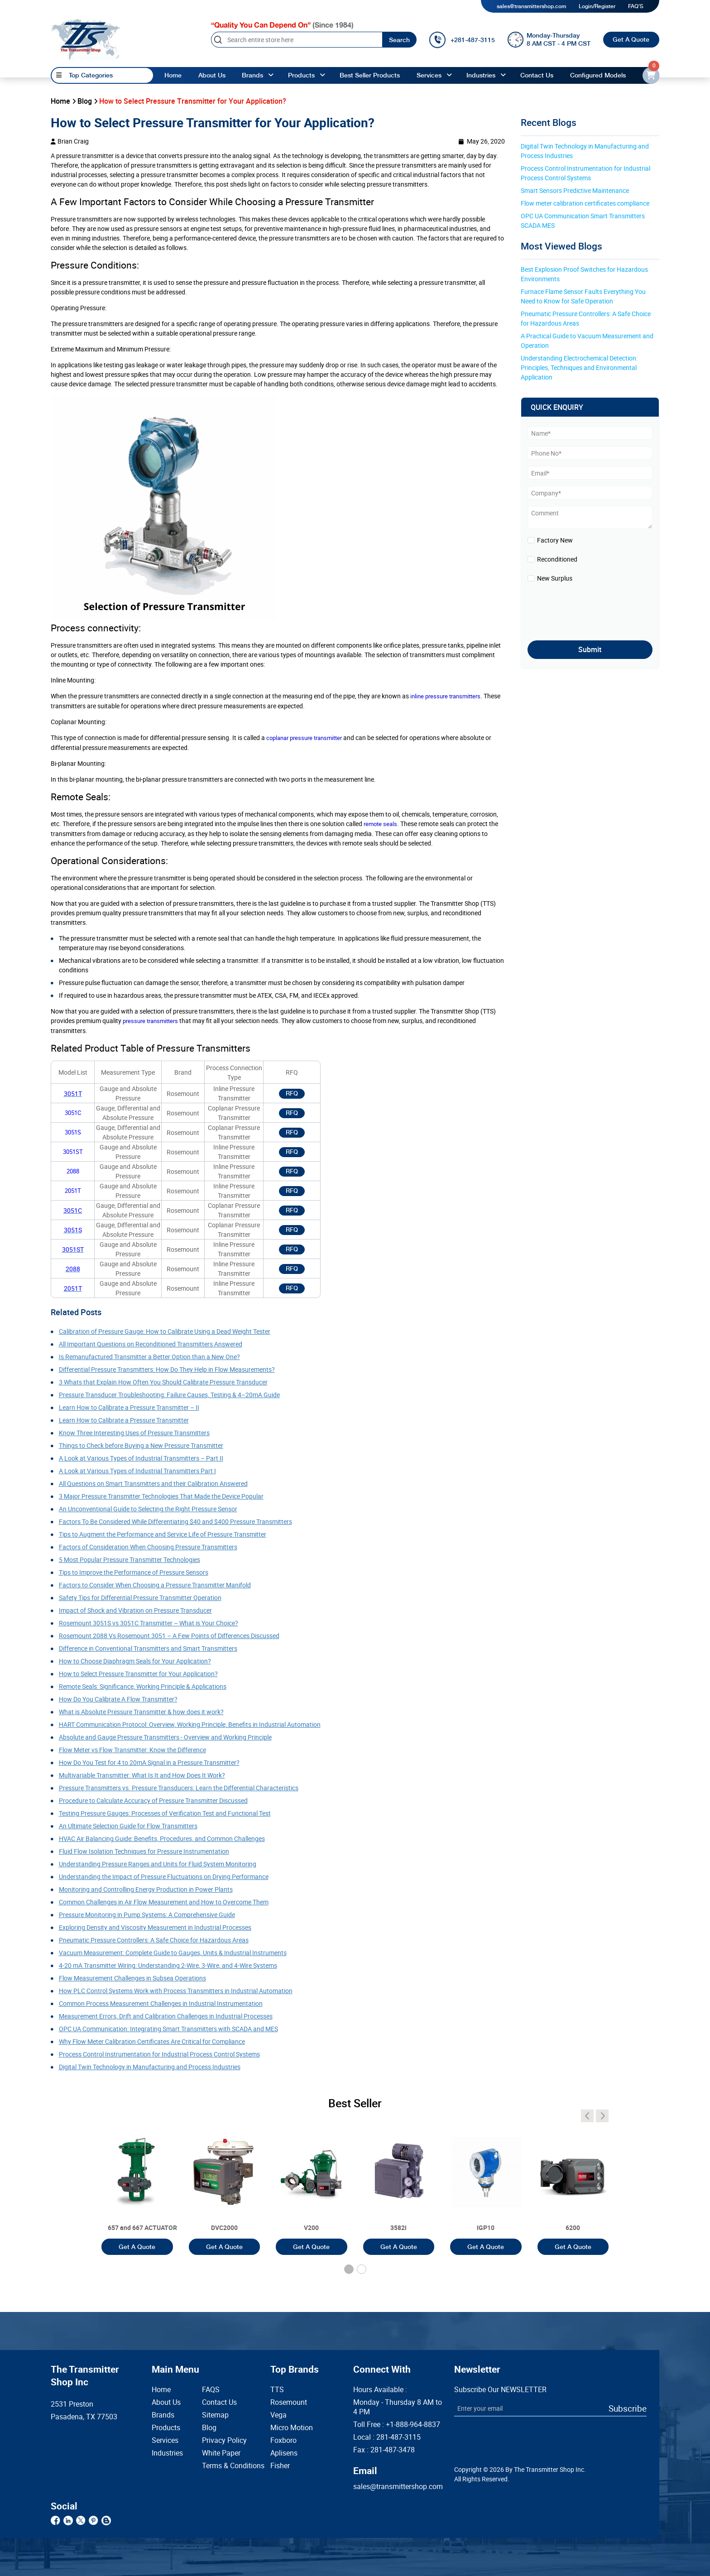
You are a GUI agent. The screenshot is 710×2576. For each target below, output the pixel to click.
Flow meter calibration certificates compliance (585, 203)
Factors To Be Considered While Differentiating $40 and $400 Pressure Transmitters (175, 1521)
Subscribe (628, 2408)
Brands (163, 2415)
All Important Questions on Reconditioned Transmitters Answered (150, 1344)
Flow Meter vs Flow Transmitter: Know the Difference (132, 1749)
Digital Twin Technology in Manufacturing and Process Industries (149, 2066)
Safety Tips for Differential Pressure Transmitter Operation (140, 1597)
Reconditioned (557, 559)
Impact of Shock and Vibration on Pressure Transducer (135, 1610)
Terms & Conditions (222, 2465)
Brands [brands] (252, 75)
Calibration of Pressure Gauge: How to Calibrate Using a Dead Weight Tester (164, 1331)
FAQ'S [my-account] (635, 6)
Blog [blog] (84, 101)
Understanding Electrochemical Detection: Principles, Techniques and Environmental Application (580, 367)
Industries (480, 75)
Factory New (555, 540)
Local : (387, 2437)
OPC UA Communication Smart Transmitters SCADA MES (583, 220)
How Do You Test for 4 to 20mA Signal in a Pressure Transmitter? (149, 1762)
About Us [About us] (211, 75)
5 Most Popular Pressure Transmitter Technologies (129, 1559)
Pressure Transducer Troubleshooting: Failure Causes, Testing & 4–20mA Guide (169, 1394)
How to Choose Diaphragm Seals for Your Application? (135, 1661)
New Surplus (554, 578)
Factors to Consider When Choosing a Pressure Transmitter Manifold (155, 1585)
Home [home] (60, 101)
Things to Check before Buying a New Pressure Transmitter (141, 1445)
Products (166, 2427)
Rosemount (288, 2402)
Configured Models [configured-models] (598, 75)
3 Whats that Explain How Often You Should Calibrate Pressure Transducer (163, 1382)
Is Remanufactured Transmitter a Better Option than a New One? (149, 1356)
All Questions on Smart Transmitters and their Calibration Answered (153, 1483)
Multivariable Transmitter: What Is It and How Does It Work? (142, 1775)
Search (399, 39)
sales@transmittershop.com (531, 6)
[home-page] (85, 39)
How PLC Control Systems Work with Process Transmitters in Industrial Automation (176, 1990)
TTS (277, 2389)
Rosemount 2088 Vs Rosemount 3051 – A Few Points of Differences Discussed (169, 1635)
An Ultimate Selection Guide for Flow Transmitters (128, 1825)
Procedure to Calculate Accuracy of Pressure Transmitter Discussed (153, 1800)
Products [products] (301, 75)
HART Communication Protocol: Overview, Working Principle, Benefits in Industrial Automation (190, 1724)
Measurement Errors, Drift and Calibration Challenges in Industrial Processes (166, 2016)
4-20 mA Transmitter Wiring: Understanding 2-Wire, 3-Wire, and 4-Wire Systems (168, 1965)
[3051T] (137, 2184)
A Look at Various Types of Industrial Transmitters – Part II (141, 1458)
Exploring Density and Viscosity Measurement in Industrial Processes (155, 1927)
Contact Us (219, 2402)
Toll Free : (396, 2424)
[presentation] (580, 609)
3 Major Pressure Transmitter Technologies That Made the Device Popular (161, 1496)
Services (429, 75)
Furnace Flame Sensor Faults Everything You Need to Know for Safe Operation (584, 296)
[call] (462, 40)
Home (173, 75)
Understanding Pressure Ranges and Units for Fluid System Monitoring (157, 1864)
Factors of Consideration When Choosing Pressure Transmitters (148, 1547)
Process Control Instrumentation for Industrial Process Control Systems (159, 2054)
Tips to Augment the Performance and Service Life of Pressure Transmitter (162, 1534)
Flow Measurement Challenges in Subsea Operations (132, 1978)
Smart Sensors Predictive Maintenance (575, 190)
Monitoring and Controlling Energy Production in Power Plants (146, 1889)
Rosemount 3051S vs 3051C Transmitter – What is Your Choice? (148, 1623)
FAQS (211, 2389)
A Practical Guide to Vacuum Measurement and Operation (588, 341)
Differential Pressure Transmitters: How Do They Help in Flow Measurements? (167, 1369)
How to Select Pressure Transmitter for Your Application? (138, 1673)
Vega (278, 2415)
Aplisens (283, 2453)
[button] (349, 2269)
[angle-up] (270, 75)
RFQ (292, 1093)
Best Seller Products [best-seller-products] (370, 75)
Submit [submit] (589, 649)
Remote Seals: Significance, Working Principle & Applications (142, 1686)
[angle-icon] (587, 2116)
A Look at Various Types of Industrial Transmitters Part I (137, 1470)
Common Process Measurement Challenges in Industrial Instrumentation (161, 2003)
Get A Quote (631, 39)
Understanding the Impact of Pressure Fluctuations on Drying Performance (164, 1876)
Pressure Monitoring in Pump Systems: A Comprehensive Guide (147, 1914)
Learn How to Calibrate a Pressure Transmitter (124, 1420)
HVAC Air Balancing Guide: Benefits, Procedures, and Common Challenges (162, 1838)
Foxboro (283, 2440)
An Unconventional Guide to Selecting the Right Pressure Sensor (148, 1508)
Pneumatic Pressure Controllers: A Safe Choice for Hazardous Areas (154, 1940)
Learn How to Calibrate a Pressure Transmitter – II (129, 1407)
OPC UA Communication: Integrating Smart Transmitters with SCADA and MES (168, 2028)
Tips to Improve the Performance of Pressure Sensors (133, 1572)
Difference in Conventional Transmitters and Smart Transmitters (148, 1648)
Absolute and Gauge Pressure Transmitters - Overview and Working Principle (165, 1737)
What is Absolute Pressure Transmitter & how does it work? (141, 1711)
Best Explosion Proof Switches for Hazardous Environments (585, 274)
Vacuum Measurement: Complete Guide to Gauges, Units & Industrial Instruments (173, 1952)
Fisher (280, 2465)
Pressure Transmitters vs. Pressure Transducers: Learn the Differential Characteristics (178, 1787)
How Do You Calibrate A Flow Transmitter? (118, 1699)
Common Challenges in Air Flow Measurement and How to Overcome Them (164, 1902)
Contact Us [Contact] (536, 75)
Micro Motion (291, 2427)
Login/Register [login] (597, 6)
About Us (166, 2402)
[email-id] (651, 75)
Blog (209, 2427)
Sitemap (215, 2415)
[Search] (296, 40)
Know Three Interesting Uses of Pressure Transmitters (134, 1432)
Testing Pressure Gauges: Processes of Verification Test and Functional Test (165, 1813)
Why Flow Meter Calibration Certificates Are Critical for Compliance (152, 2041)
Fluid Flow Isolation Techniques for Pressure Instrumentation (144, 1851)
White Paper (221, 2453)
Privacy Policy (222, 2440)
